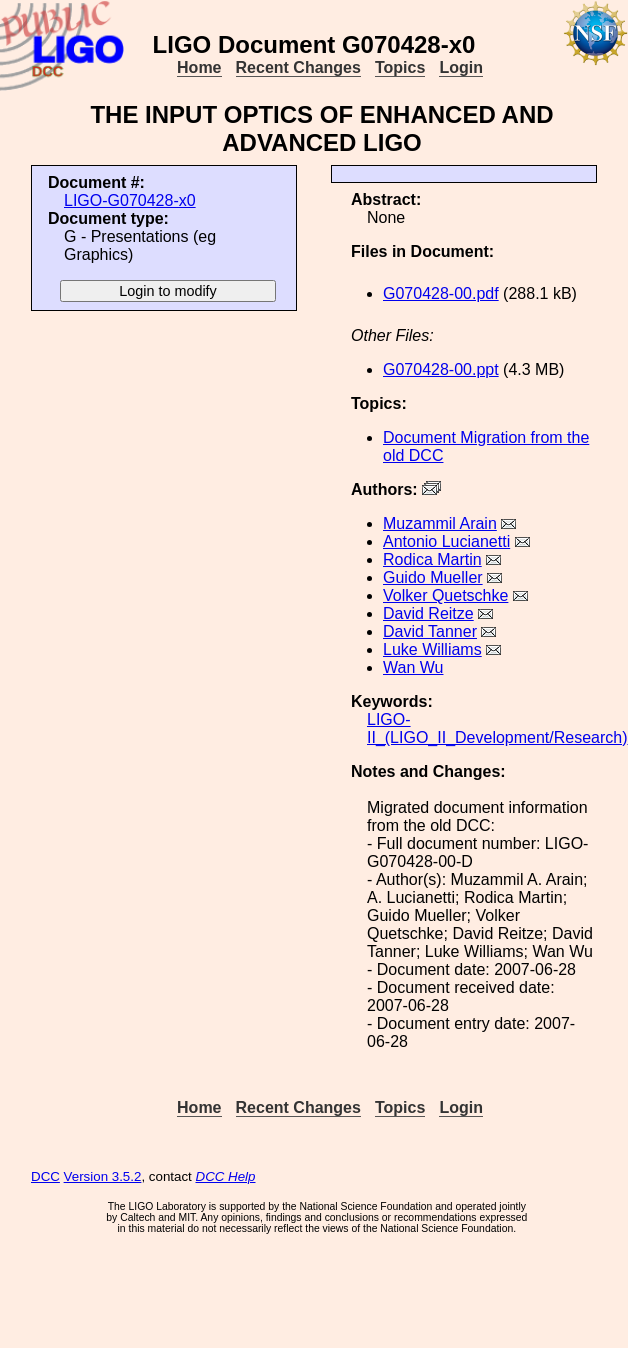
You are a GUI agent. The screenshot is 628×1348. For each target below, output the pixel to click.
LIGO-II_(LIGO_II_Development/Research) (497, 728)
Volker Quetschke (445, 595)
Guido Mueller (433, 577)
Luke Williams (432, 649)
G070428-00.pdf (441, 293)
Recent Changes (298, 67)
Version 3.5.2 (103, 1176)
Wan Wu (413, 667)
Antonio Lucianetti (446, 541)
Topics (400, 67)
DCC (45, 1176)
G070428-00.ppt (441, 369)
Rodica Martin (432, 559)
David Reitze (428, 613)
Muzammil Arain (440, 523)
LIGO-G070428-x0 (130, 200)
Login (461, 67)
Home (199, 67)
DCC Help (226, 1176)
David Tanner (430, 631)
